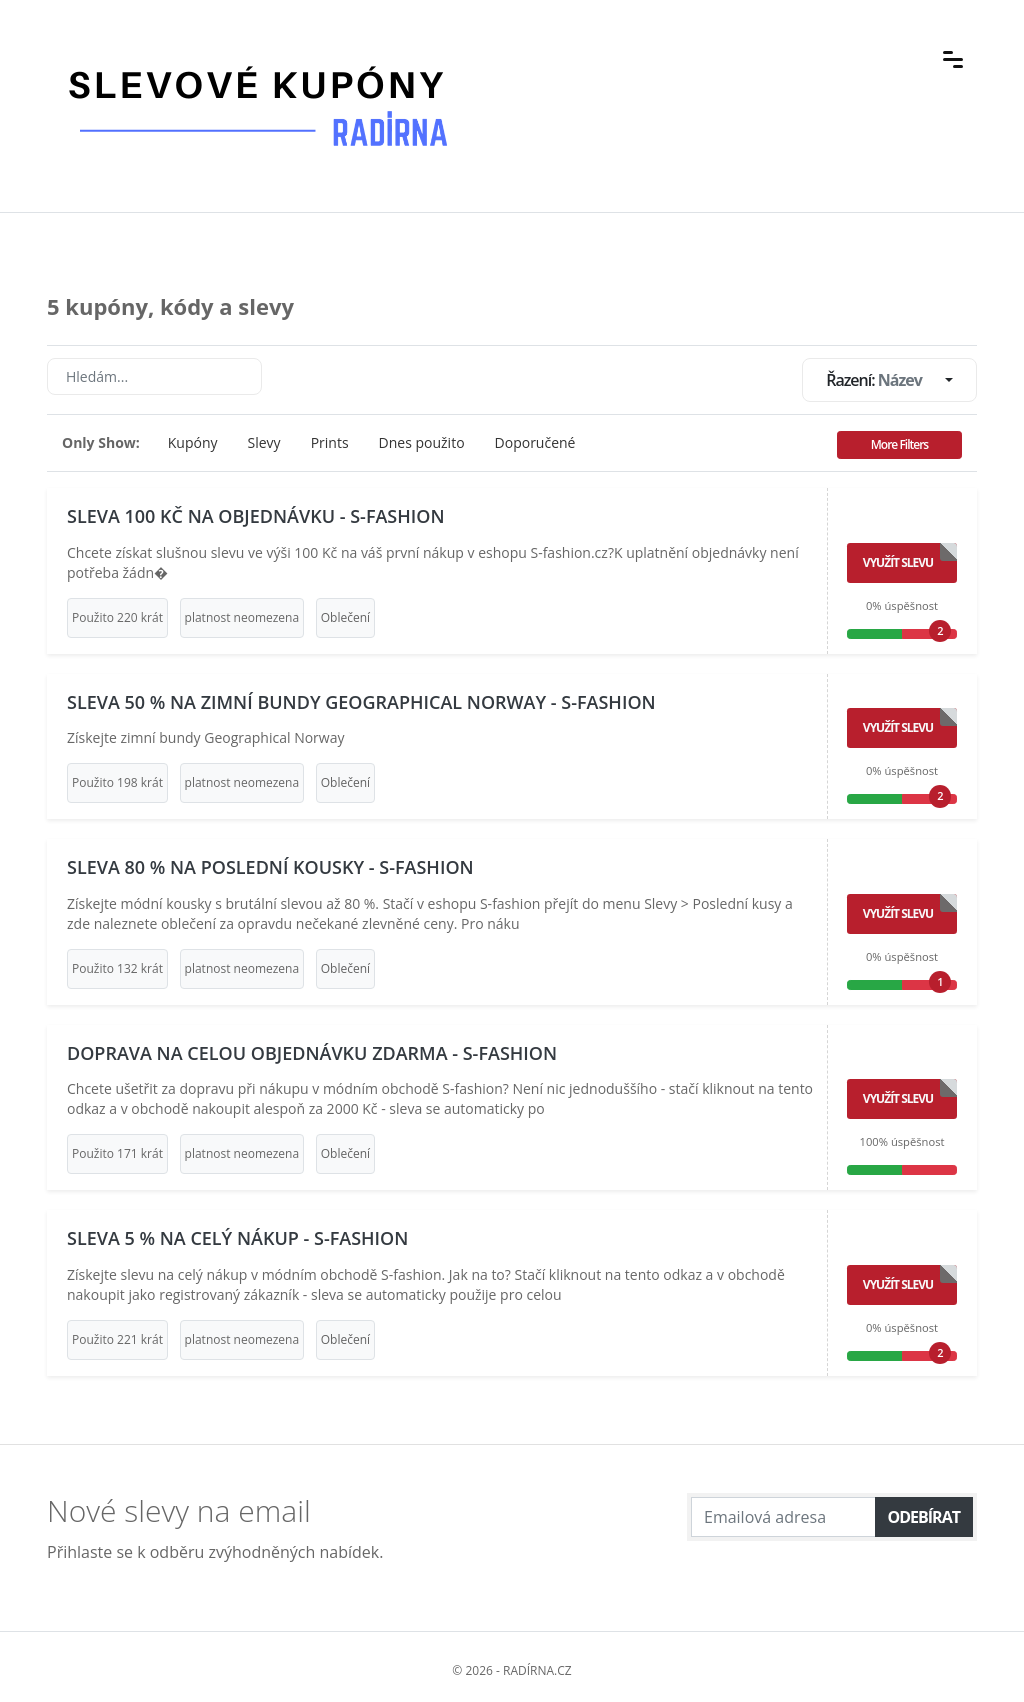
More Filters (899, 444)
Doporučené (535, 442)
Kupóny (193, 442)
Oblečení (345, 617)
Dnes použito (422, 442)
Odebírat (924, 1517)
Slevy (264, 442)
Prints (330, 442)
